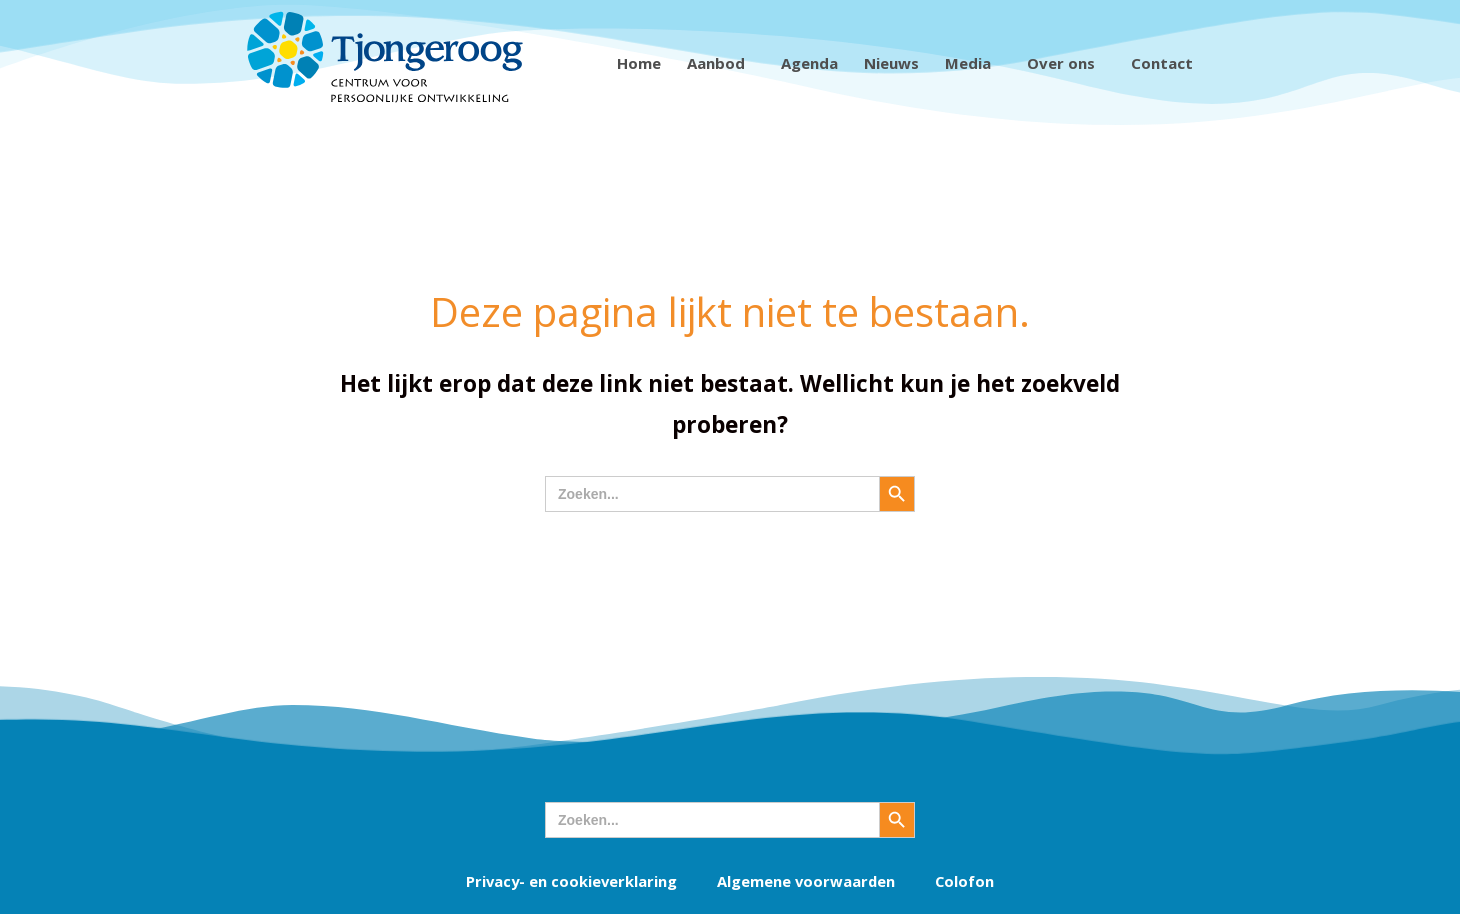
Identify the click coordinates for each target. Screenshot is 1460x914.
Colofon (967, 881)
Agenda (809, 63)
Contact (1167, 63)
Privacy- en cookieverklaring (570, 881)
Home (639, 63)
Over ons (1066, 63)
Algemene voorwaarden (807, 881)
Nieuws (891, 63)
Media (973, 63)
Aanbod (721, 63)
